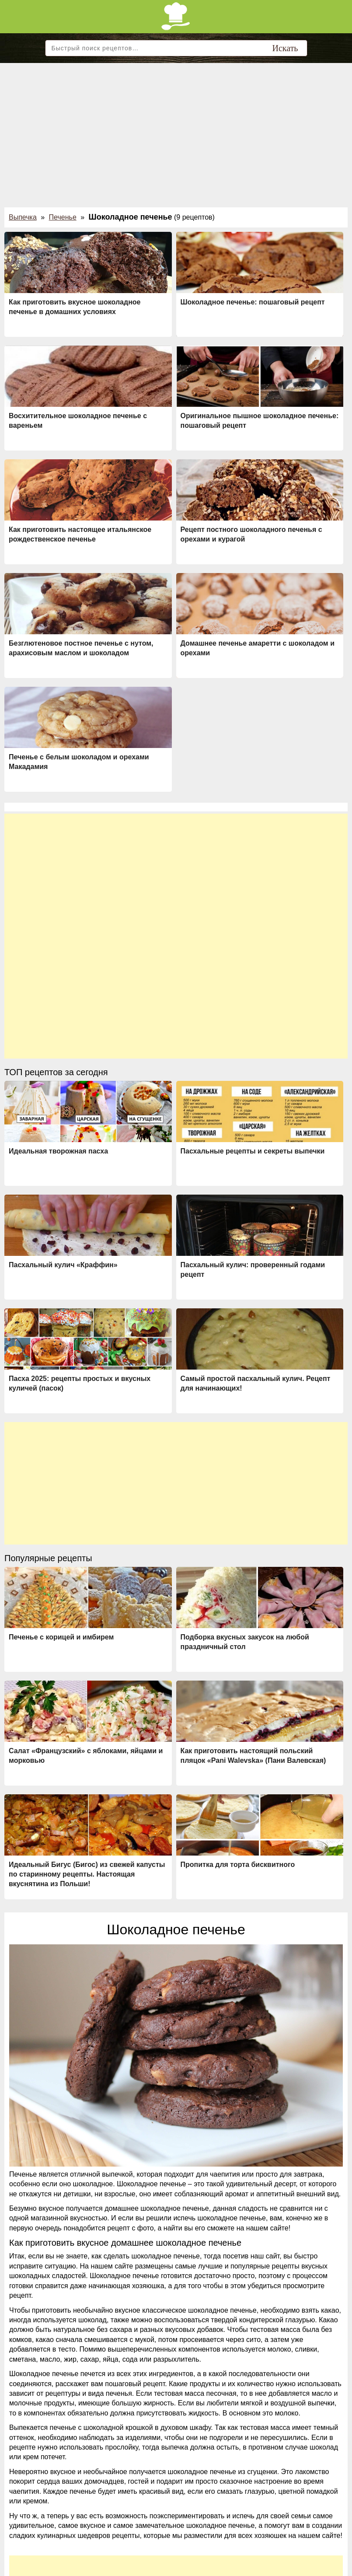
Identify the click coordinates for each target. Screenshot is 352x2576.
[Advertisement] (176, 128)
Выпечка (23, 217)
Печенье (63, 217)
